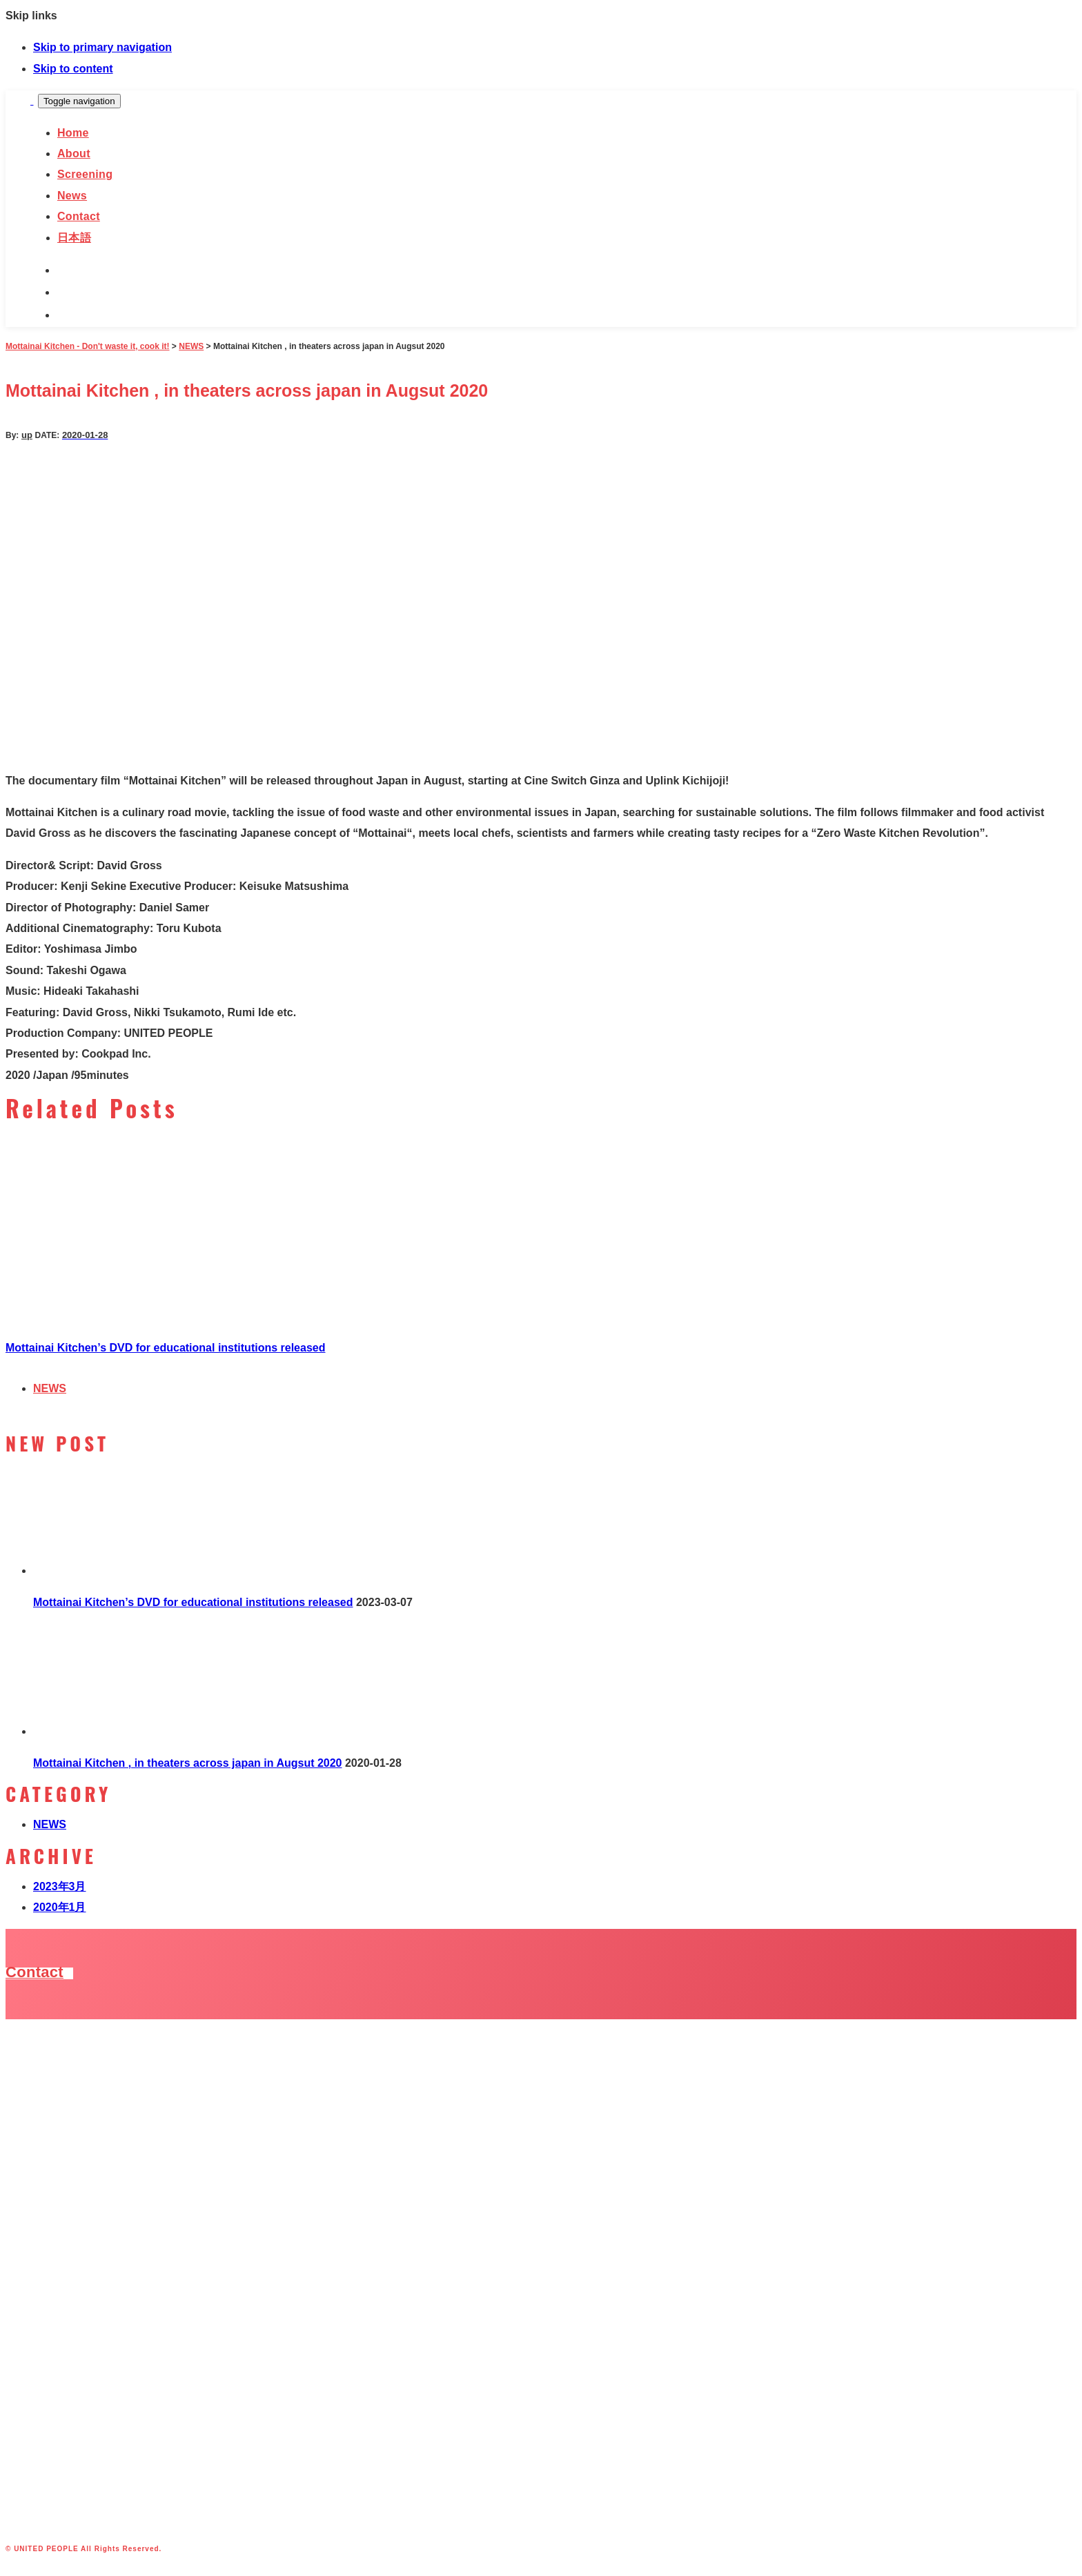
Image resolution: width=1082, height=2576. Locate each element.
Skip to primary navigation (102, 47)
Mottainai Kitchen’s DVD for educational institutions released (165, 1348)
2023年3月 (59, 1886)
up (26, 435)
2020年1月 (59, 1907)
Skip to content (73, 69)
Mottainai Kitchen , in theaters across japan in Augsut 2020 (187, 1763)
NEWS (49, 1388)
